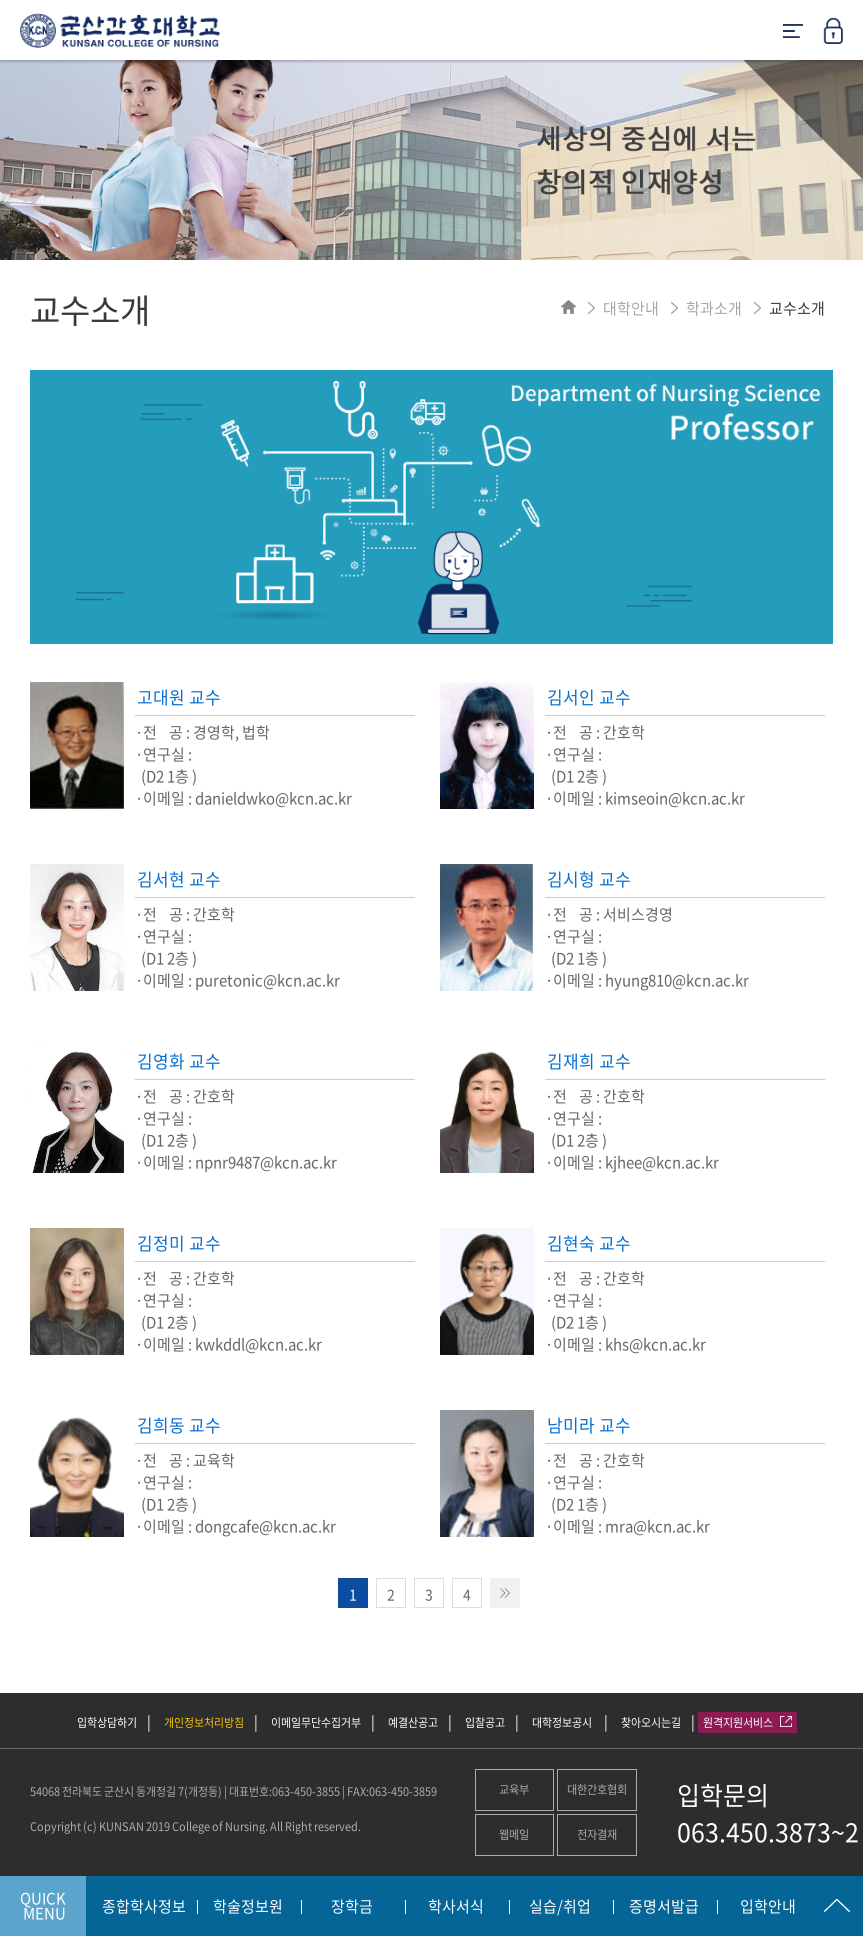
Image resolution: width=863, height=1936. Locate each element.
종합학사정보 (144, 1907)
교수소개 (797, 308)
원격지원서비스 (747, 1722)
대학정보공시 (563, 1722)
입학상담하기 (107, 1722)
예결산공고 (413, 1722)
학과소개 (714, 308)
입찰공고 (485, 1722)
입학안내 (768, 1907)
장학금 (352, 1907)
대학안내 (631, 308)
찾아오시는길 (651, 1722)
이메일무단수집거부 (316, 1722)
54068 (45, 1791)
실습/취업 (560, 1907)
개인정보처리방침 (204, 1722)
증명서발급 (664, 1907)
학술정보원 (248, 1907)
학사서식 (456, 1907)
